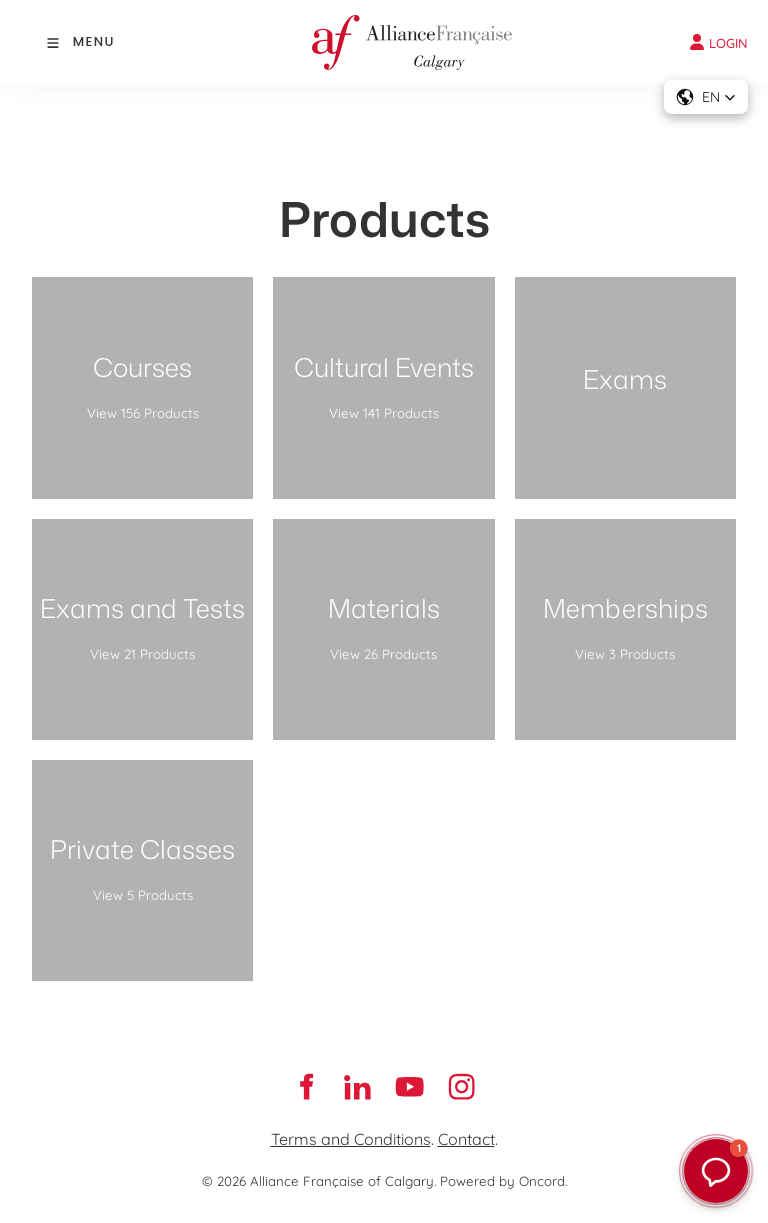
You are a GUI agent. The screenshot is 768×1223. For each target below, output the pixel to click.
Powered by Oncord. (503, 1181)
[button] (706, 97)
